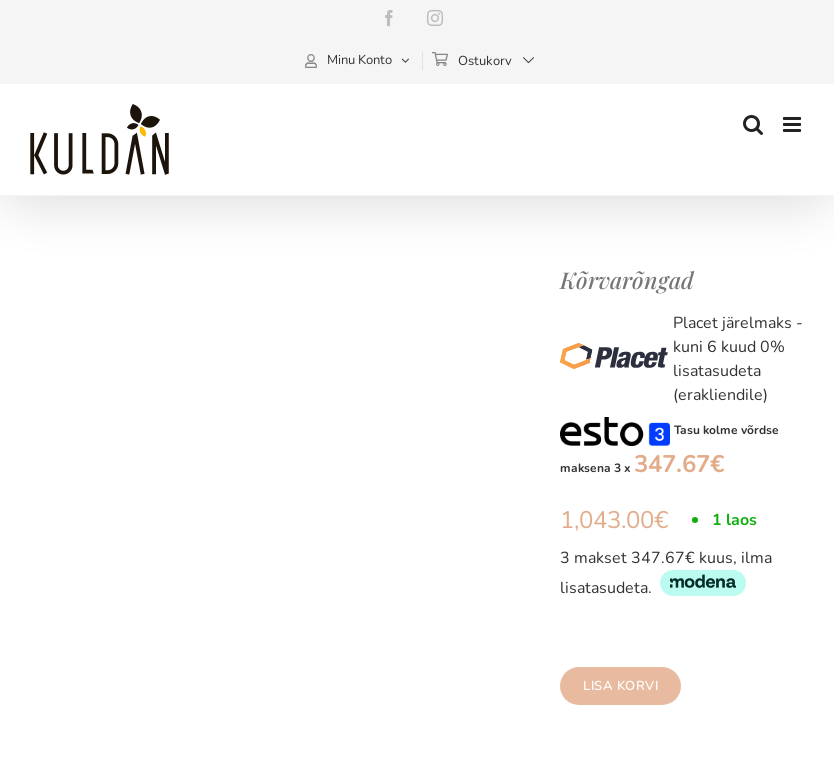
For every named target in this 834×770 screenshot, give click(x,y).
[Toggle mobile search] (753, 124)
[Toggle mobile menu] (793, 124)
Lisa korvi (620, 686)
